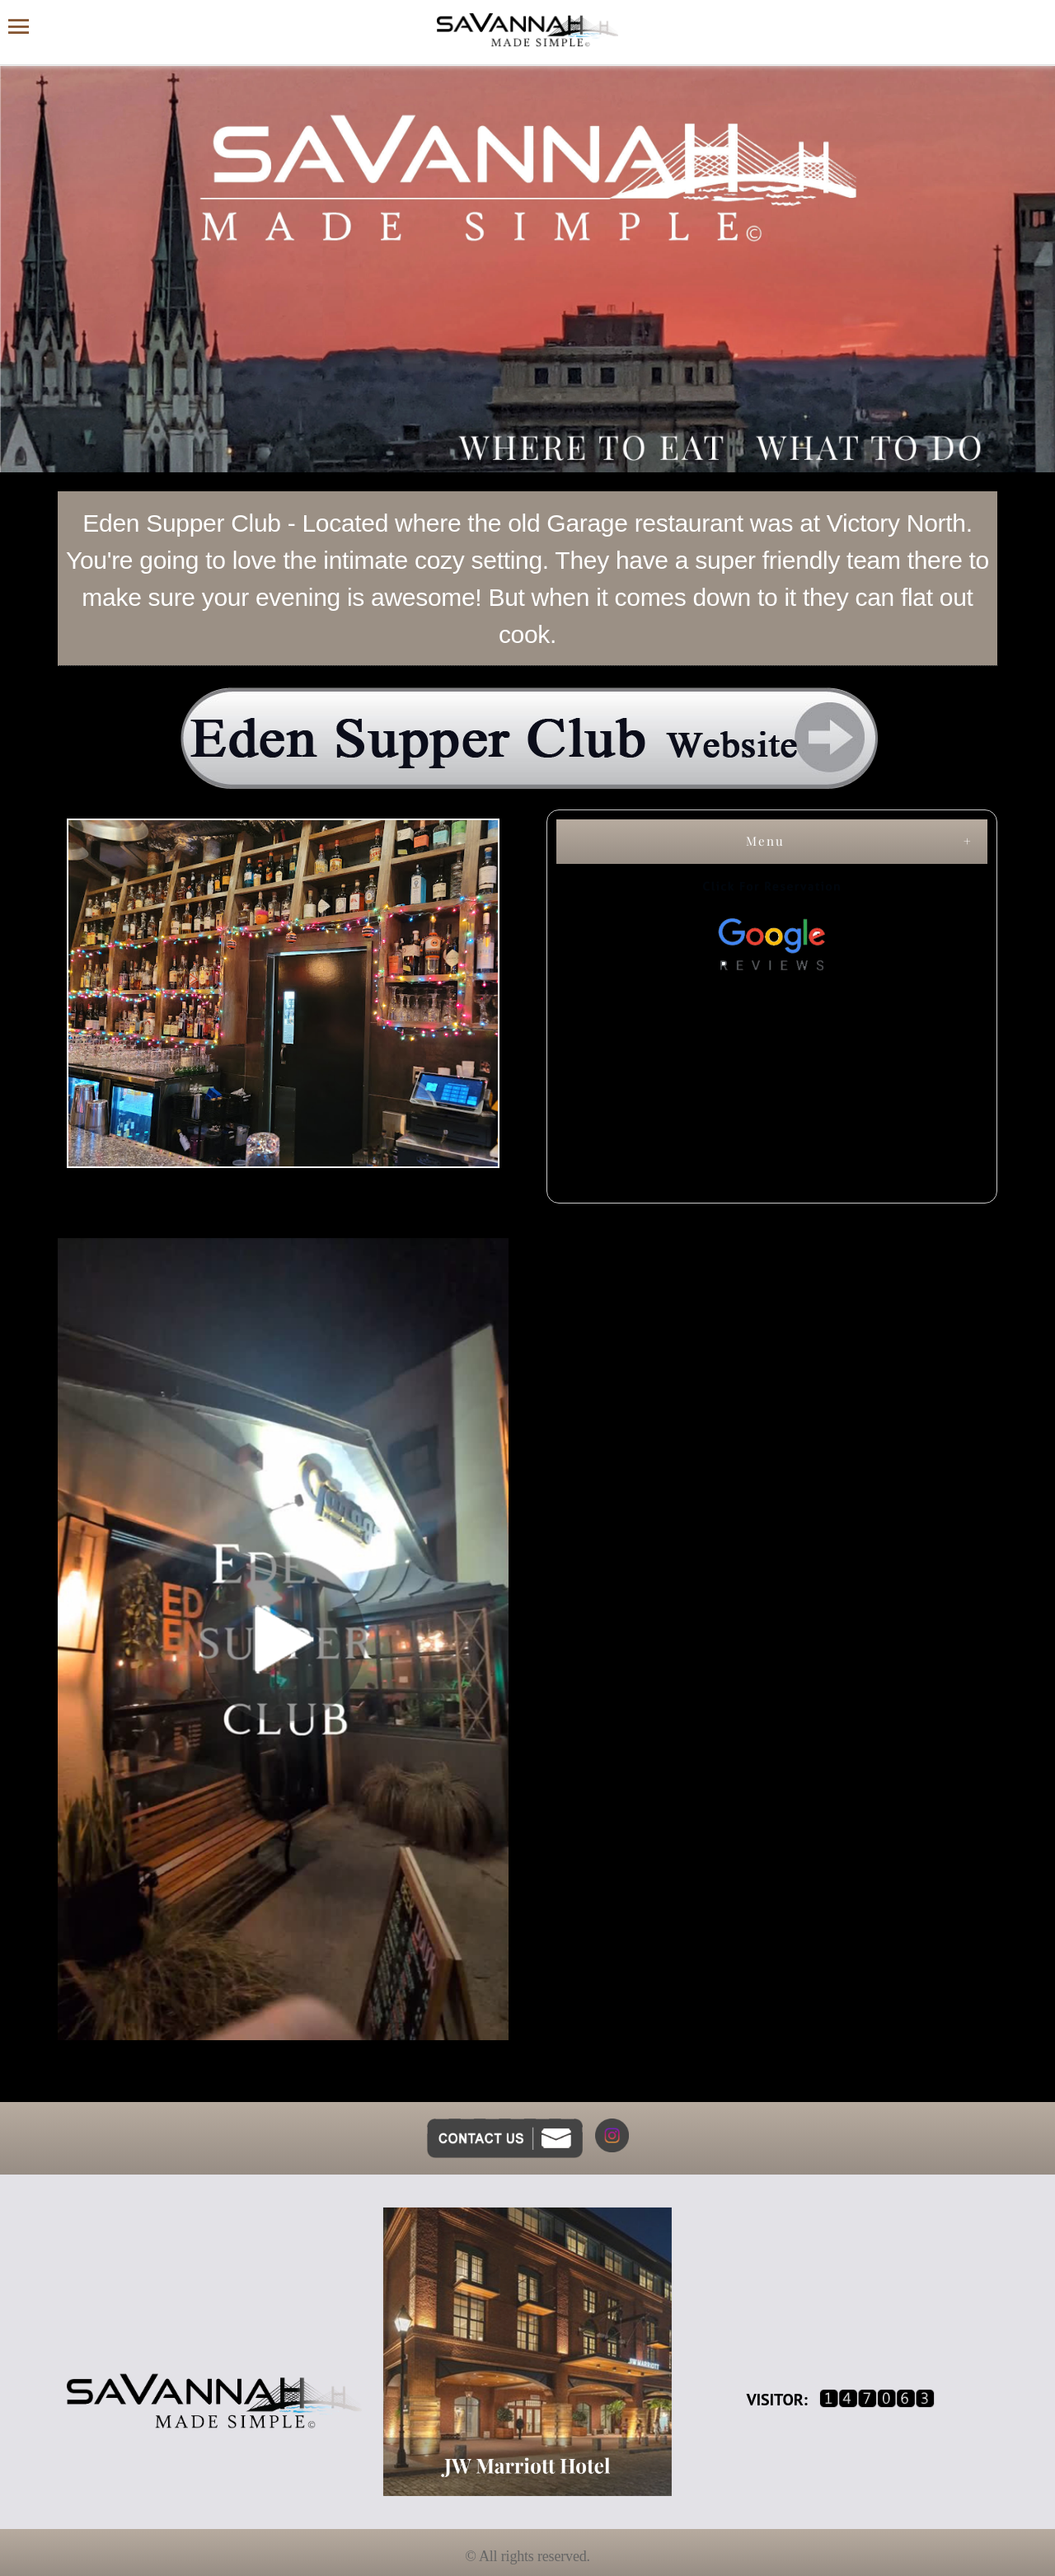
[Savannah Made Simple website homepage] (527, 30)
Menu (765, 841)
